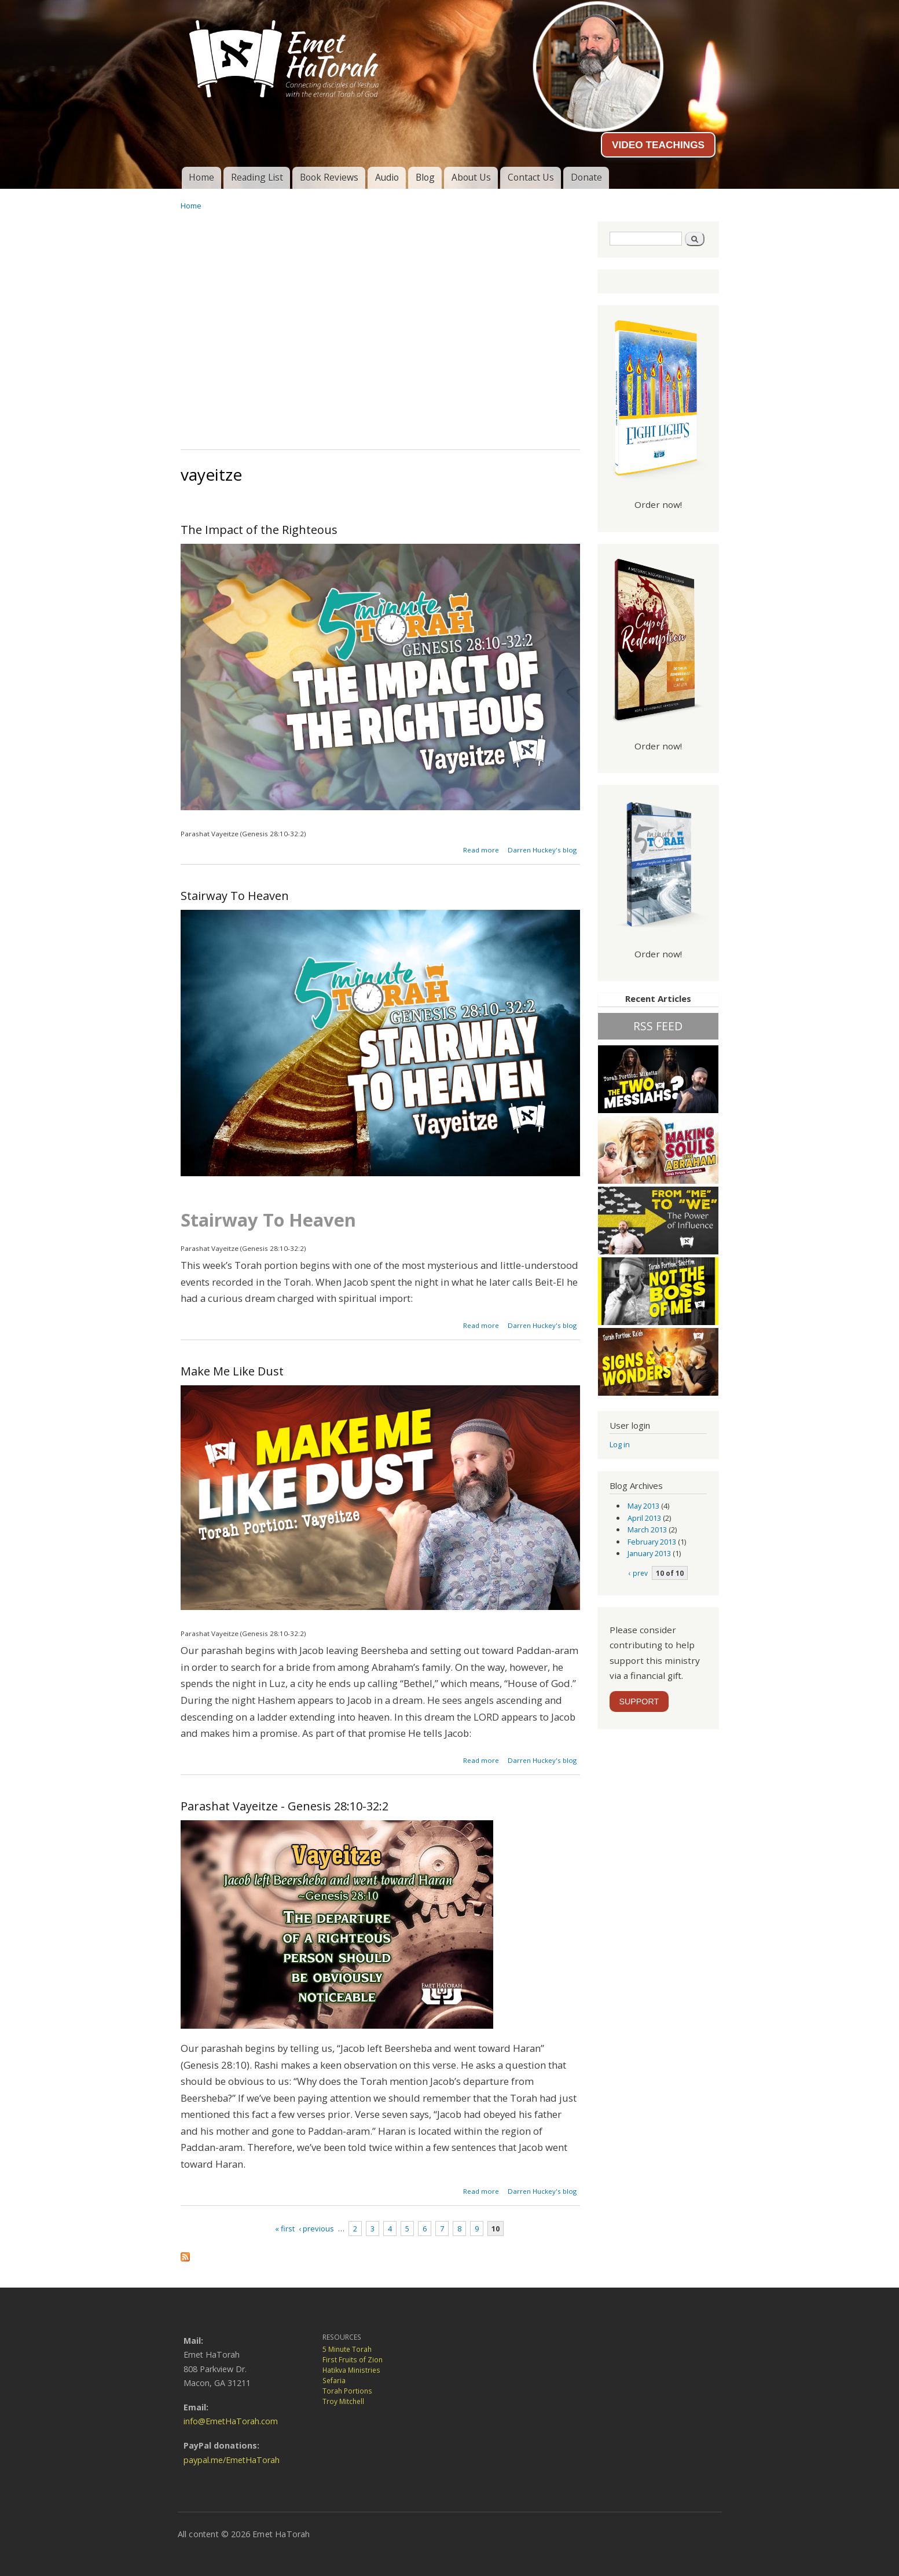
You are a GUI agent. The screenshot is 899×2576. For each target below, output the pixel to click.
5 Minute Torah (347, 2349)
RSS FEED (657, 1026)
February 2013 (652, 1541)
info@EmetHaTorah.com (231, 2421)
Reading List (257, 177)
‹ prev (638, 1573)
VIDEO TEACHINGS (658, 145)
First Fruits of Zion (352, 2360)
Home (201, 177)
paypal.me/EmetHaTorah (232, 2459)
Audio (387, 177)
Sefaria (334, 2380)
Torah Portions (347, 2391)
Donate (586, 177)
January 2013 (649, 1553)
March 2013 (647, 1529)
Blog (425, 177)
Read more (481, 850)
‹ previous (316, 2228)
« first (285, 2228)
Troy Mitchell (343, 2401)
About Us (471, 177)
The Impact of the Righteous (259, 529)
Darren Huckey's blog (542, 850)
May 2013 (643, 1506)
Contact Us (531, 177)
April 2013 (644, 1518)
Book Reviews (329, 177)
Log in (620, 1444)
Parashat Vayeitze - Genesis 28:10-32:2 (284, 1806)
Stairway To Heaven (235, 895)
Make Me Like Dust (232, 1371)
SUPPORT (639, 1701)
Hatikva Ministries (351, 2370)
